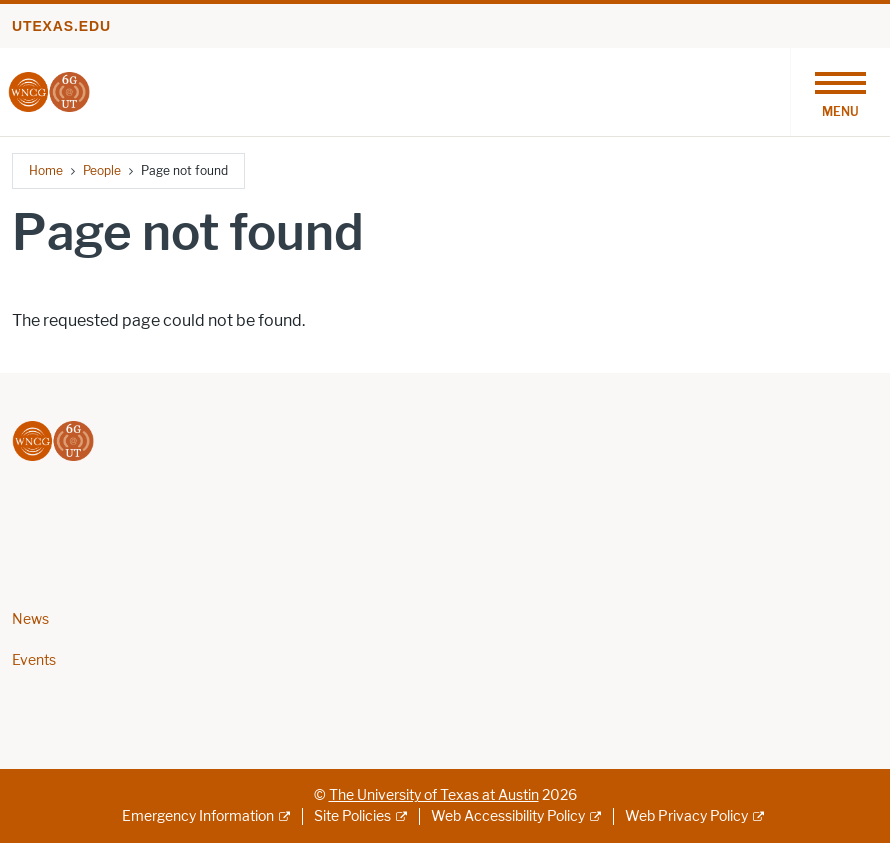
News (30, 619)
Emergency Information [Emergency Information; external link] (198, 816)
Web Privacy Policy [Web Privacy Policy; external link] (686, 816)
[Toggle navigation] (840, 92)
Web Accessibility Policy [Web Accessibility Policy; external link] (508, 816)
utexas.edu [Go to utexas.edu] (61, 26)
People (102, 170)
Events (34, 660)
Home (46, 170)
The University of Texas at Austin (434, 795)
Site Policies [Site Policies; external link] (352, 816)
